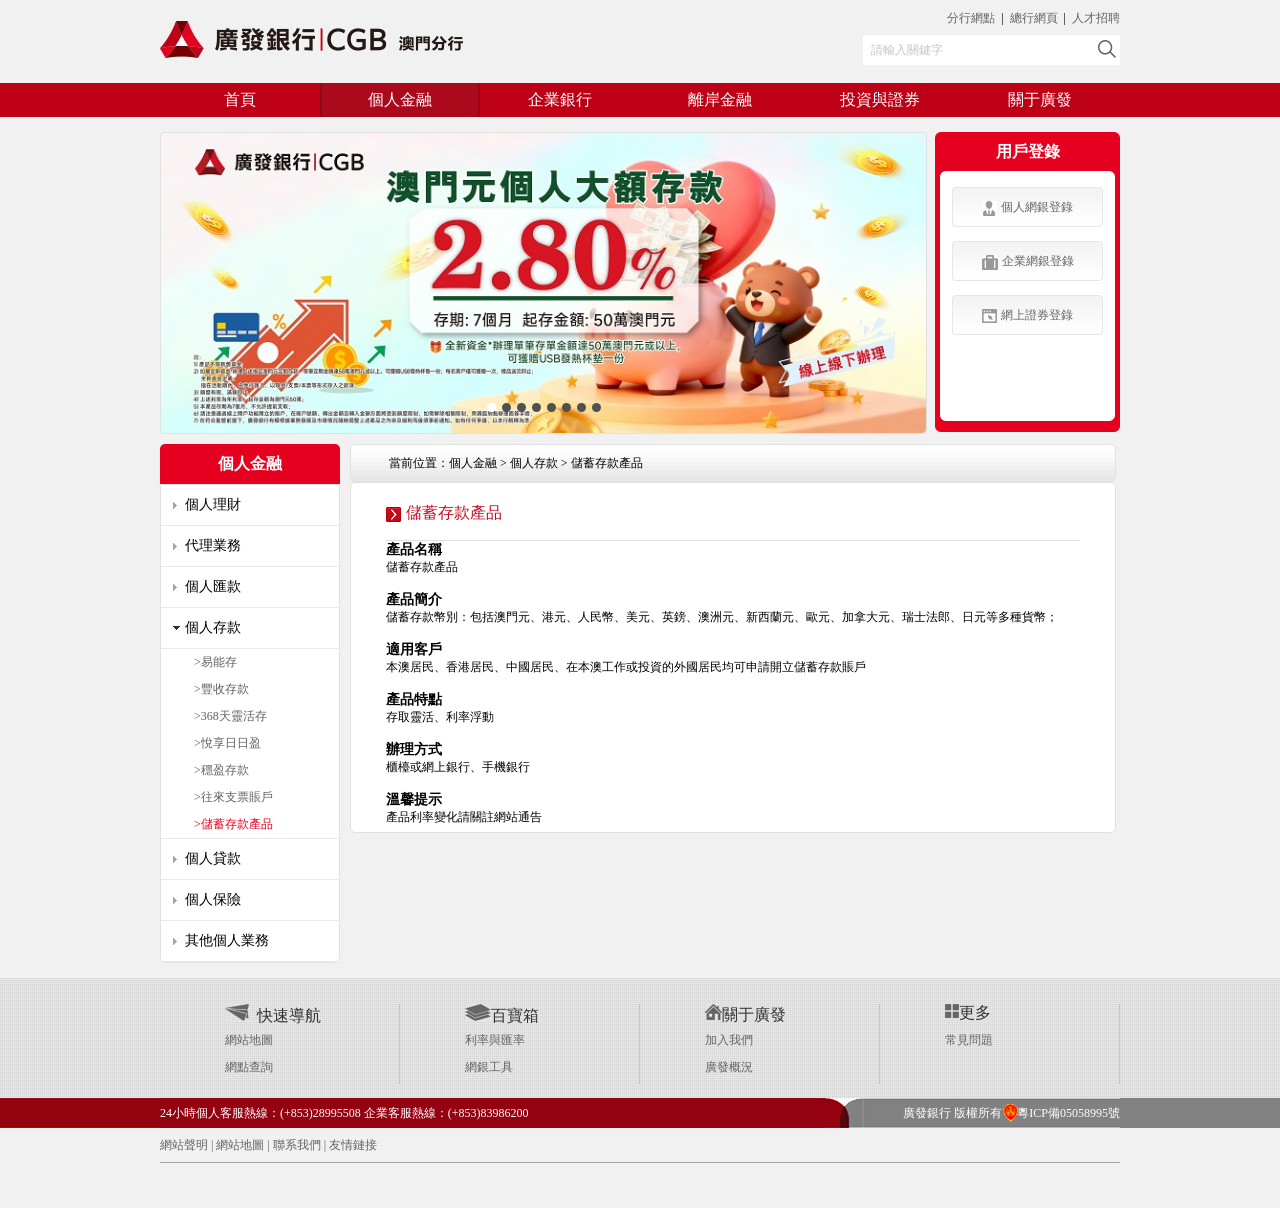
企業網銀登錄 (1028, 262)
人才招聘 (1096, 18)
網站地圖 (249, 1040)
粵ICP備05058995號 (1061, 1113)
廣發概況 (729, 1067)
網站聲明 (184, 1145)
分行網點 (971, 18)
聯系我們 (297, 1145)
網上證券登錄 (1027, 315)
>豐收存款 (221, 689)
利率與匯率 (495, 1040)
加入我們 (729, 1040)
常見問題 (969, 1040)
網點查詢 (249, 1067)
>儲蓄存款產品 (233, 824)
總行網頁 (1035, 18)
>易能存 (215, 662)
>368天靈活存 (230, 716)
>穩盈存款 (221, 770)
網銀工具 (489, 1067)
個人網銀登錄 (1027, 208)
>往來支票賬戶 (233, 797)
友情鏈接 (353, 1145)
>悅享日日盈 (227, 743)
